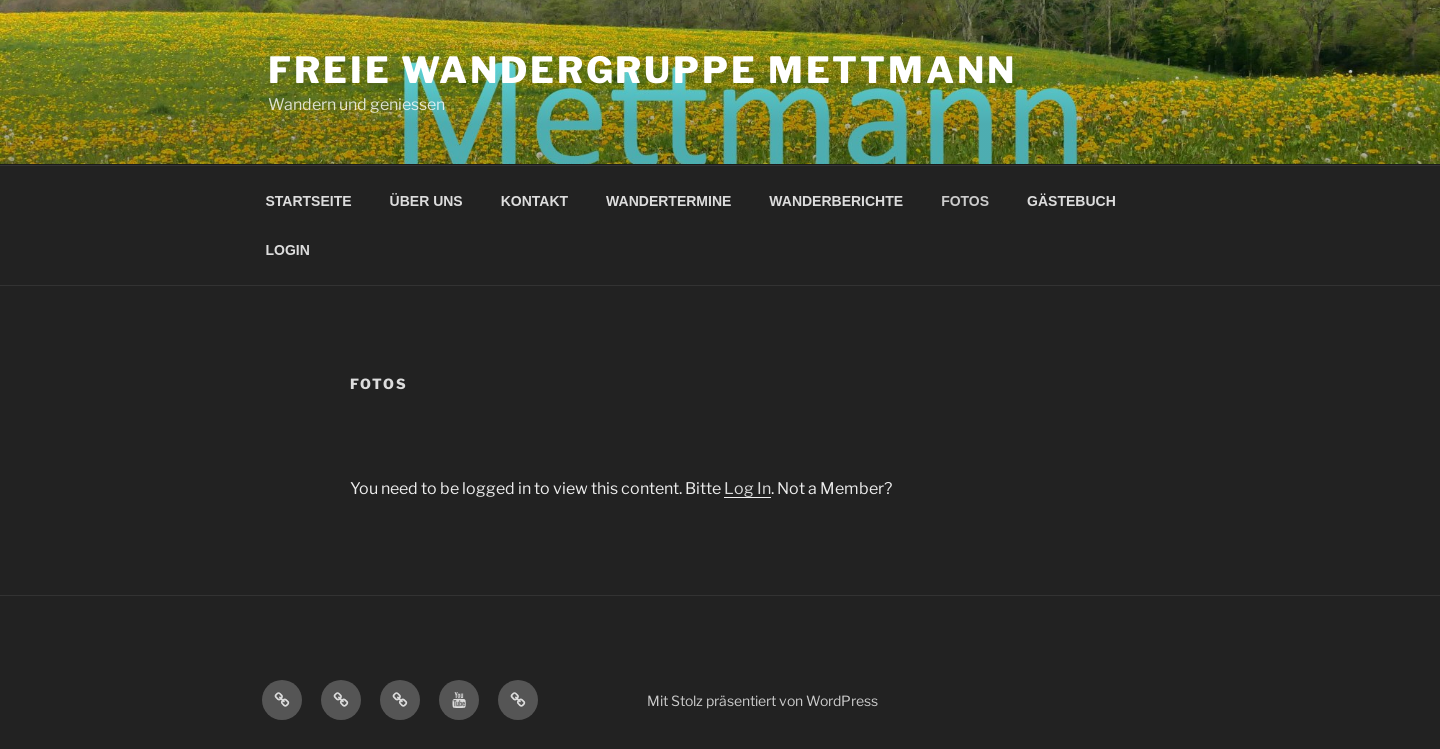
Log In (747, 488)
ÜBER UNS (426, 201)
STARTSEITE (309, 201)
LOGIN (288, 250)
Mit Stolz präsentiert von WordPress (762, 700)
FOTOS (965, 201)
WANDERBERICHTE (836, 201)
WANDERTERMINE (668, 201)
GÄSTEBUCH (1071, 201)
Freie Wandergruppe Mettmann (642, 70)
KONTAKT (534, 201)
